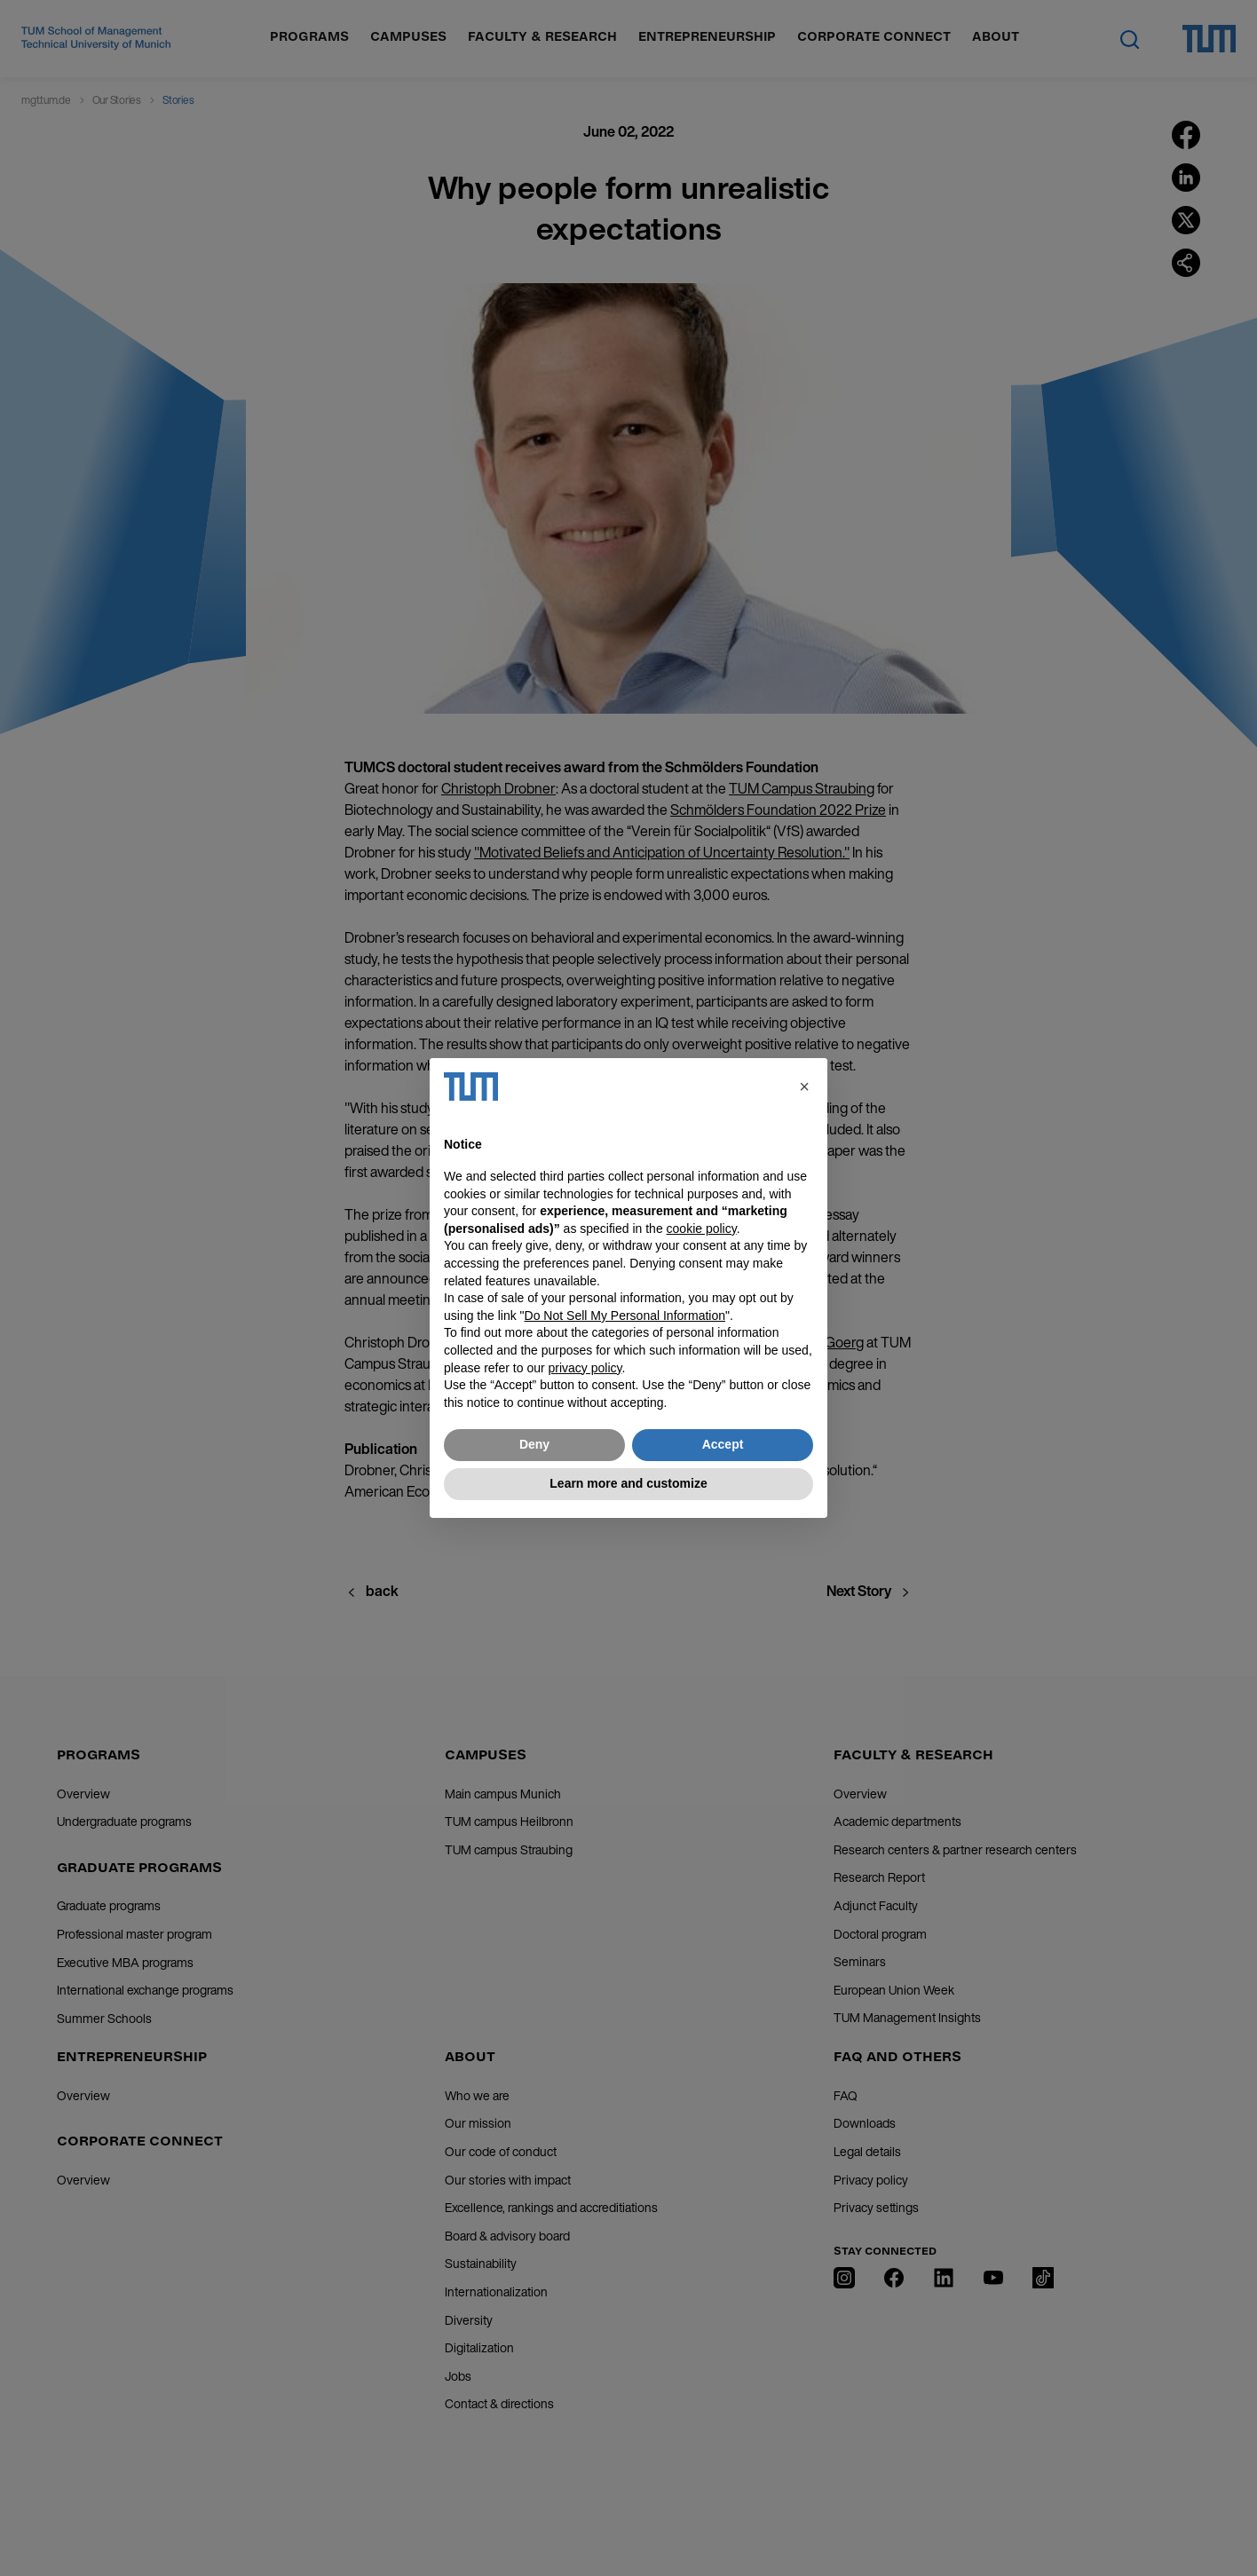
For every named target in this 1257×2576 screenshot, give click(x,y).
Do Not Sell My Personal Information (625, 1315)
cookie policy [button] (702, 1228)
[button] (804, 1086)
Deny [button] (534, 1444)
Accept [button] (723, 1444)
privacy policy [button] (585, 1368)
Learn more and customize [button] (628, 1483)
